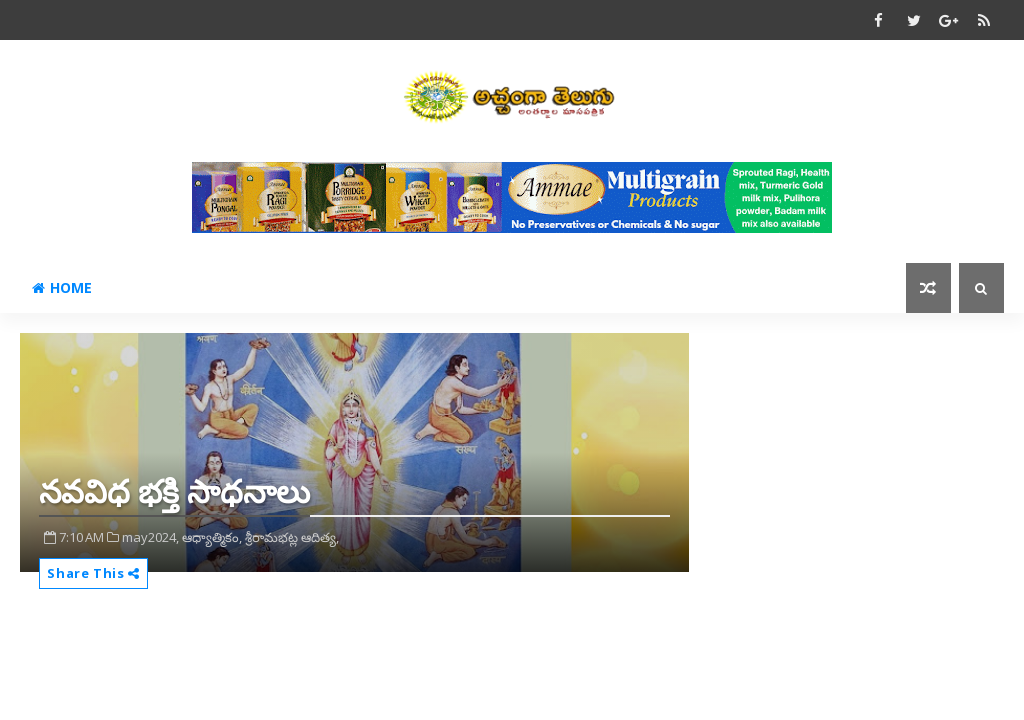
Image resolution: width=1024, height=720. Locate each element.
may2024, (150, 537)
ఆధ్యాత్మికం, (212, 537)
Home (62, 287)
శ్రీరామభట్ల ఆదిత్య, (292, 537)
